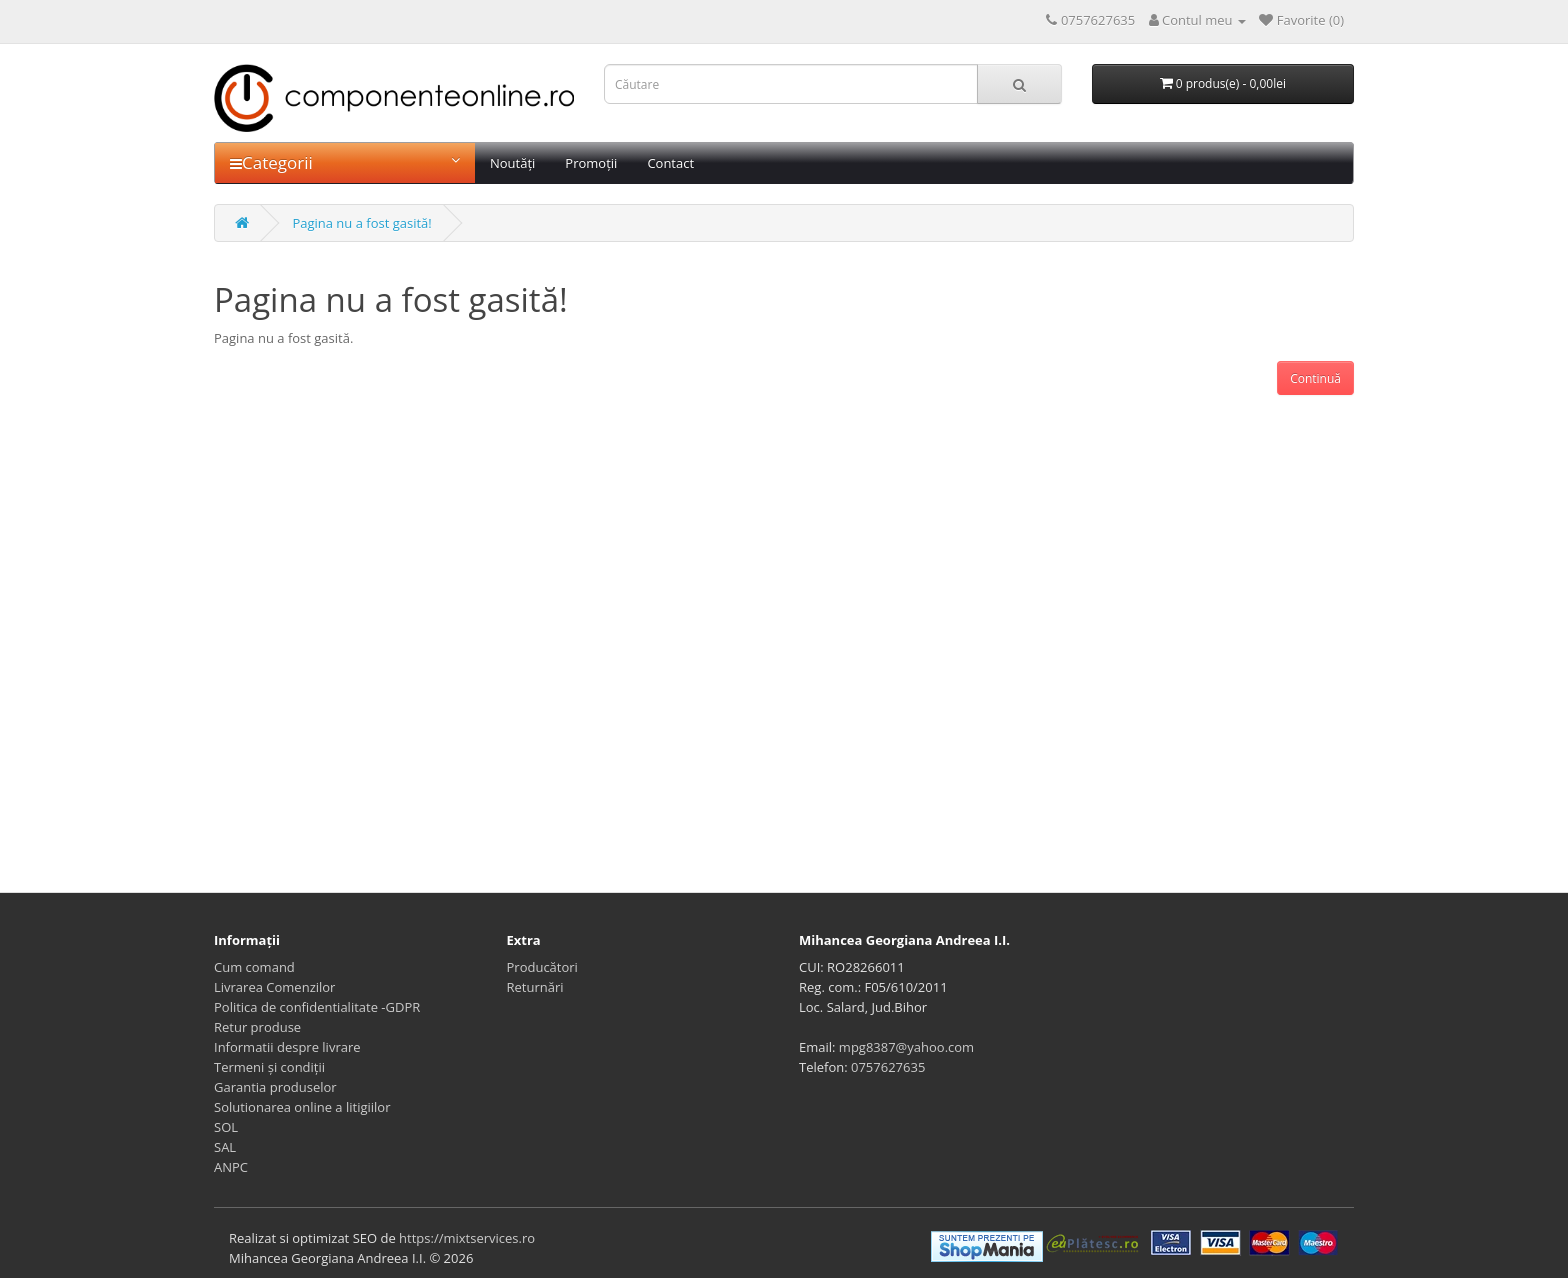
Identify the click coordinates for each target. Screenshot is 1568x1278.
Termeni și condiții (269, 1067)
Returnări (535, 987)
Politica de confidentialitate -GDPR (317, 1007)
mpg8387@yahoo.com (906, 1047)
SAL (225, 1147)
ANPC (231, 1167)
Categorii (345, 162)
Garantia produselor (275, 1087)
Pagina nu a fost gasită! (361, 223)
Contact (670, 163)
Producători (542, 967)
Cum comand (254, 967)
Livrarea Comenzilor (274, 987)
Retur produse (257, 1027)
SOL (226, 1127)
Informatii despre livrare (287, 1047)
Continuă (1315, 378)
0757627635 (888, 1067)
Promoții (591, 163)
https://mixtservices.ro (467, 1238)
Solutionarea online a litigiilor (302, 1107)
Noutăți (512, 163)
